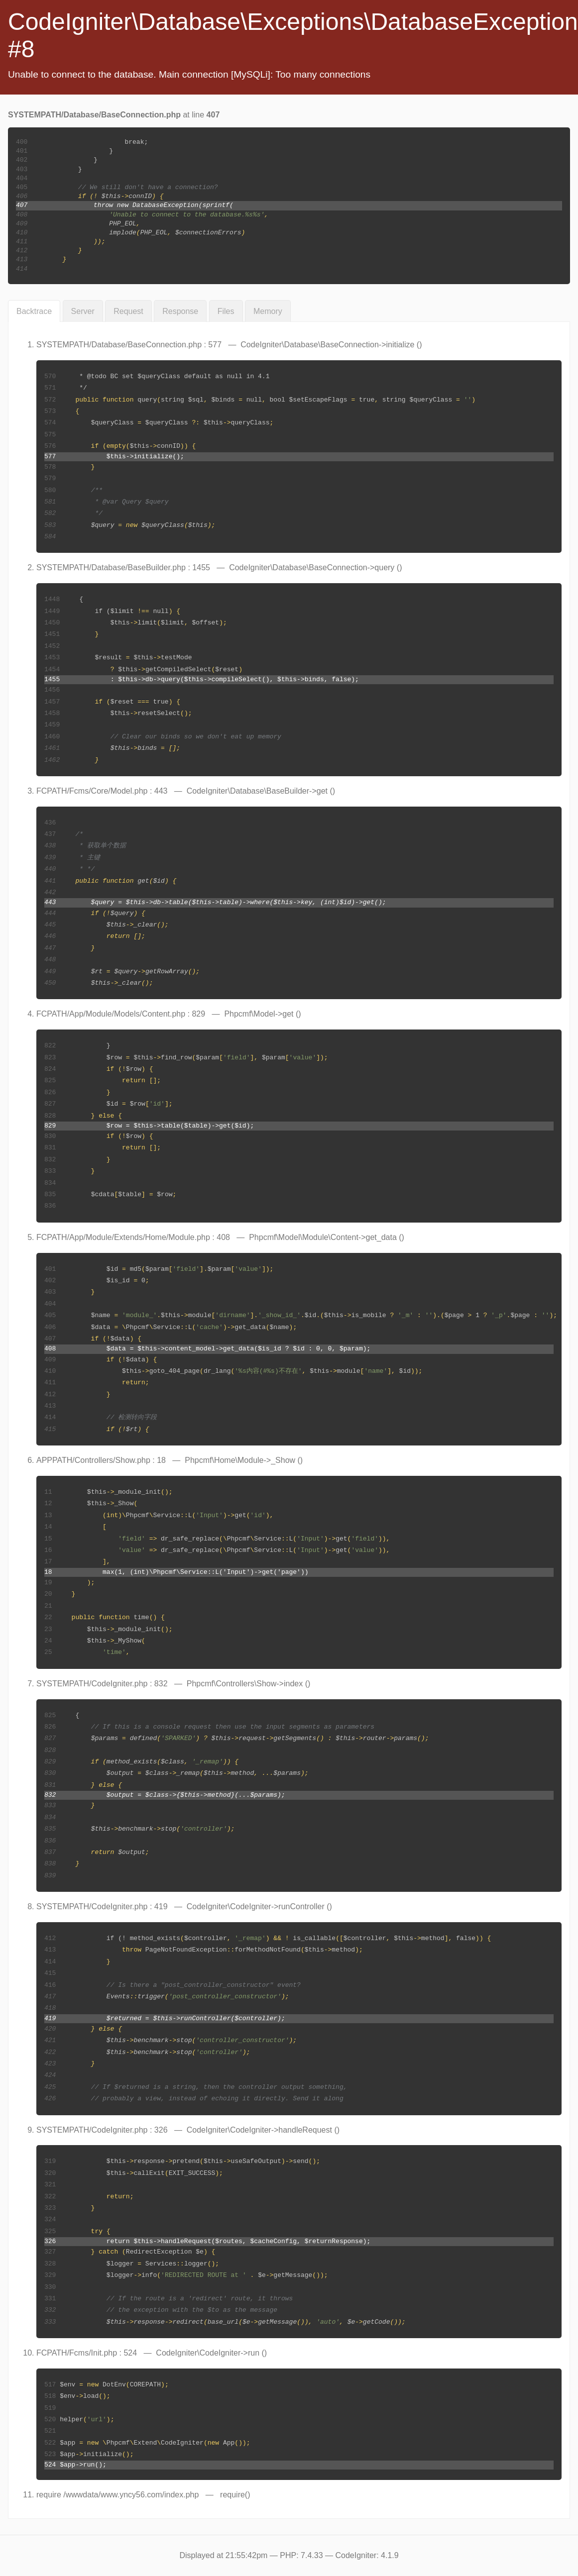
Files (226, 311)
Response (180, 311)
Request (128, 311)
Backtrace (34, 311)
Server (83, 311)
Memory (267, 311)
